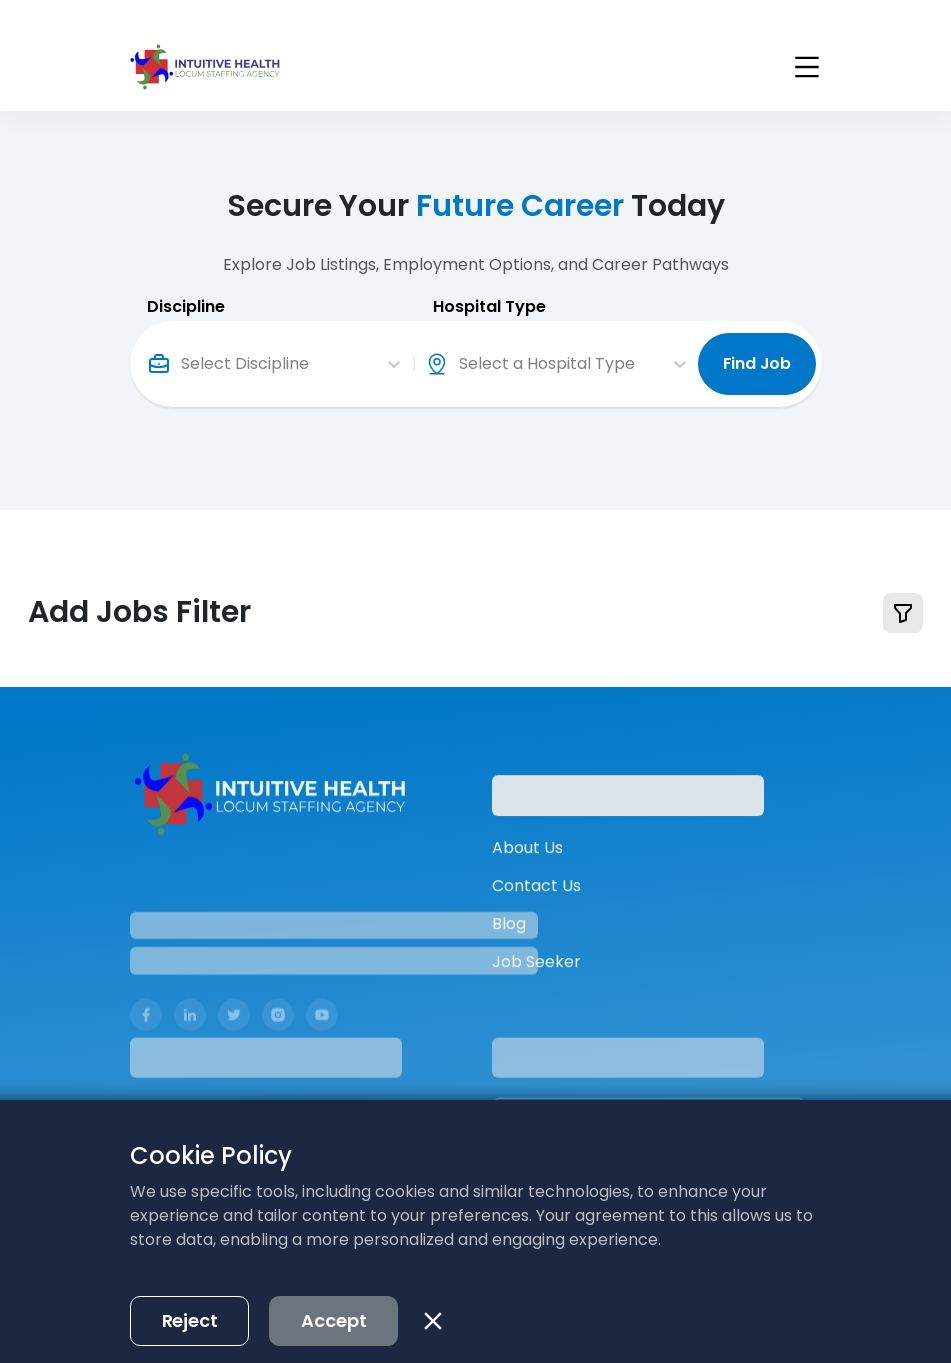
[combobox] (183, 341)
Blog (509, 948)
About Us (527, 872)
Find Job (757, 340)
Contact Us (536, 910)
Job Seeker (536, 986)
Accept (333, 1297)
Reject (190, 1297)
